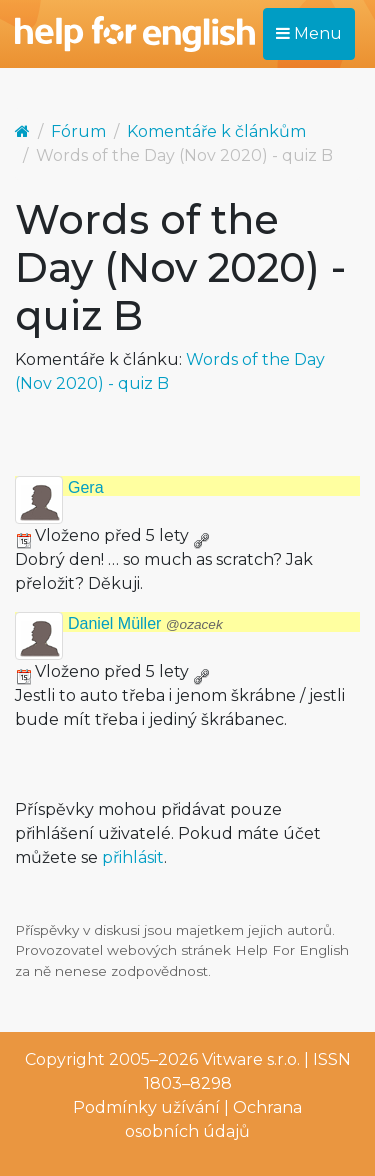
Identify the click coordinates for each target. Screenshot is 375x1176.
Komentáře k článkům (216, 131)
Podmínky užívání (146, 1107)
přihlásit (133, 857)
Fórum (78, 131)
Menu (309, 33)
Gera (86, 487)
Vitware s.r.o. (251, 1059)
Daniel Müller (145, 623)
